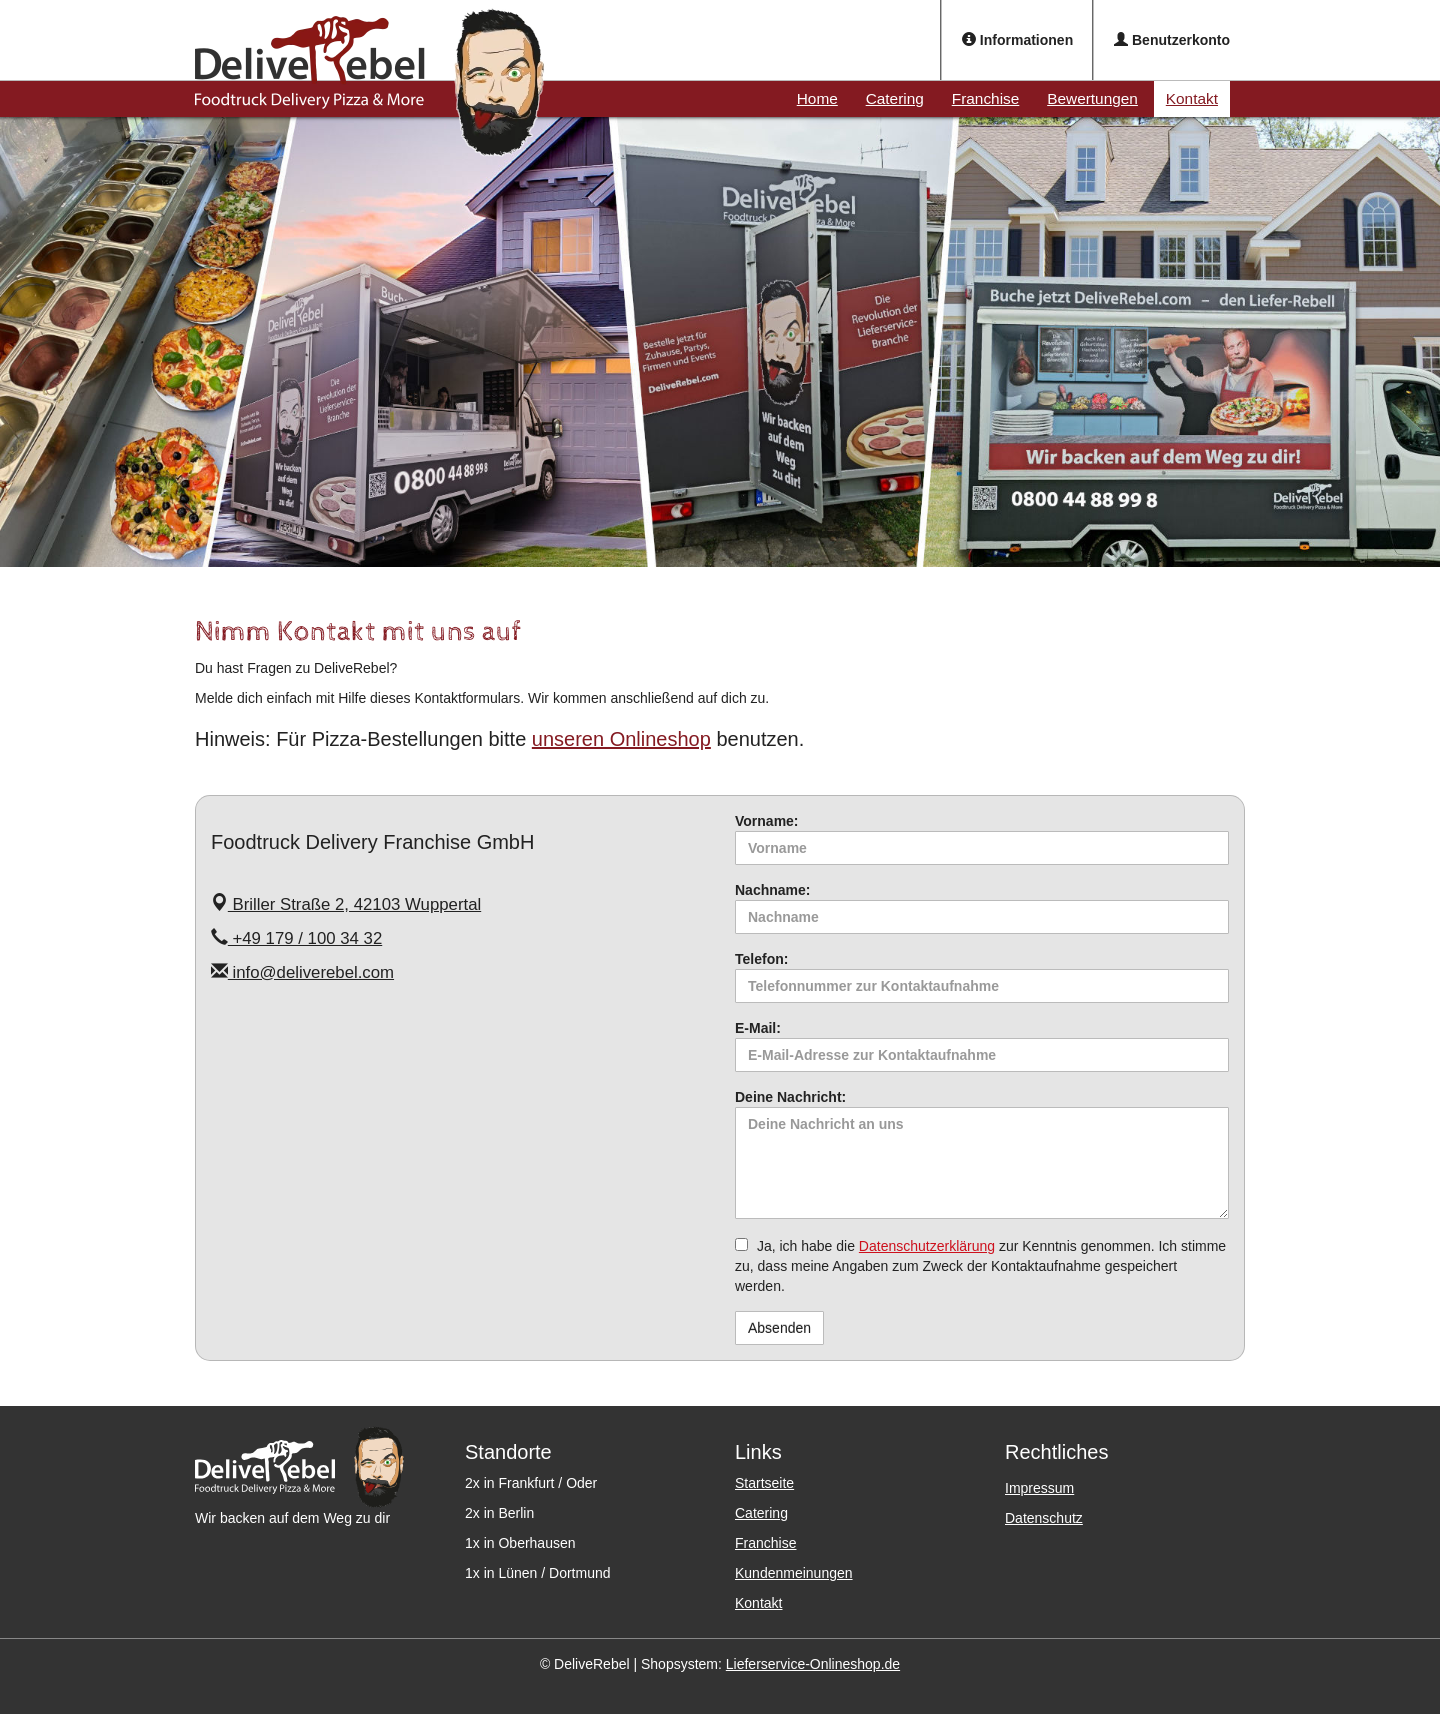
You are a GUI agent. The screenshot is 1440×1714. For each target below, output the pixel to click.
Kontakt (1192, 98)
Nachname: (772, 890)
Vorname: (767, 821)
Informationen (1017, 40)
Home (817, 98)
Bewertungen (1092, 98)
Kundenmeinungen (794, 1573)
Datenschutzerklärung (927, 1246)
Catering (895, 98)
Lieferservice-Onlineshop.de (813, 1664)
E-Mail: (758, 1028)
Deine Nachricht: (790, 1097)
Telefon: (761, 959)
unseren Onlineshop (621, 739)
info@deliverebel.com (302, 972)
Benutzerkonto (1172, 40)
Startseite (764, 1483)
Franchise (986, 98)
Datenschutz (1044, 1518)
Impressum (1039, 1488)
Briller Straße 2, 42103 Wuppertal (346, 904)
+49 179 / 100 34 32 (296, 938)
